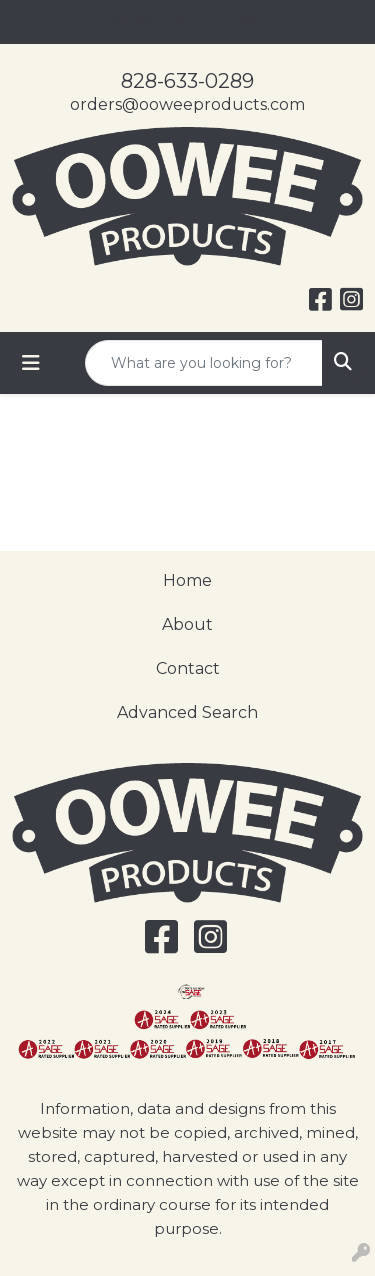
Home (187, 580)
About (187, 624)
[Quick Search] (204, 363)
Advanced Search (187, 712)
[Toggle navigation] (31, 363)
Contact (188, 668)
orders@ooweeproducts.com (187, 104)
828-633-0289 (187, 81)
